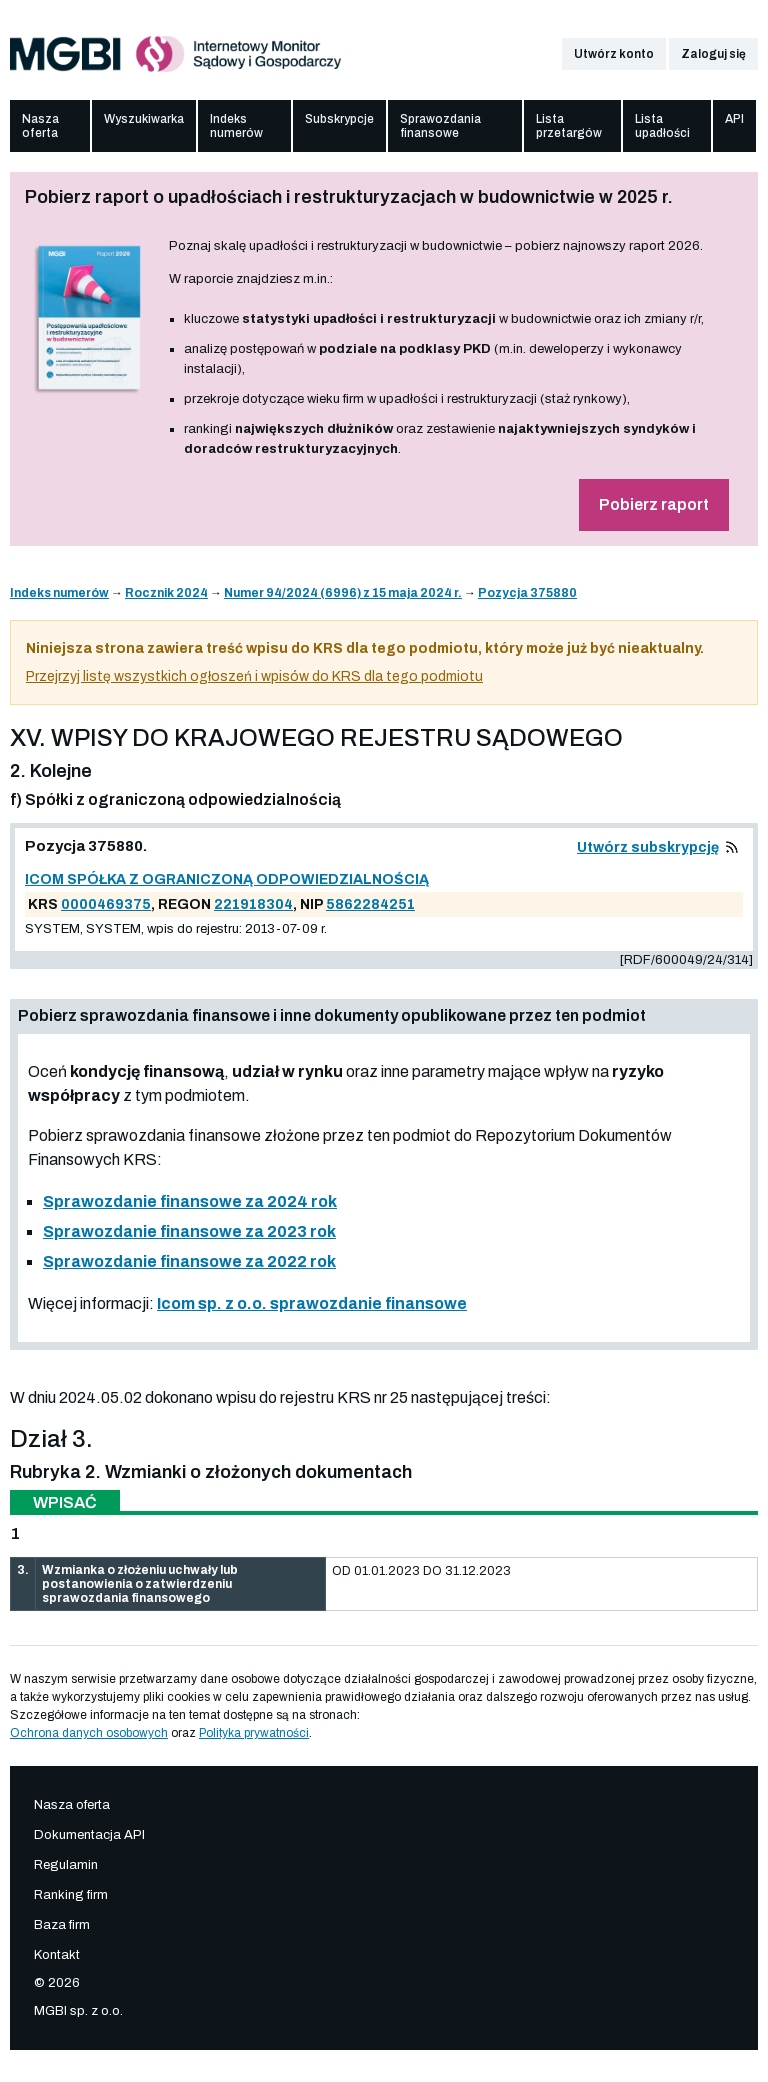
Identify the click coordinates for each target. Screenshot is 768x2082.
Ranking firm (71, 1895)
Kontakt (57, 1955)
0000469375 (106, 904)
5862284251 (370, 904)
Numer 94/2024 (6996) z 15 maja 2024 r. (343, 593)
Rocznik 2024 (166, 593)
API (734, 119)
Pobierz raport (654, 504)
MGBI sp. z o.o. (78, 2011)
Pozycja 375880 (527, 593)
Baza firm (62, 1925)
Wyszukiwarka (144, 119)
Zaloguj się (713, 54)
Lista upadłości (662, 126)
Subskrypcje (339, 119)
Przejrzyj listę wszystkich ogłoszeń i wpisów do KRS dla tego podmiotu (254, 676)
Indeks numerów (236, 126)
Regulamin (66, 1865)
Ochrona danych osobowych (89, 1733)
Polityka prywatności (254, 1733)
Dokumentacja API (89, 1835)
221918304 (253, 904)
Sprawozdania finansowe (440, 126)
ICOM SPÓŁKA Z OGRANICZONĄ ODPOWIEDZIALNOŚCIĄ (227, 879)
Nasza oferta (40, 126)
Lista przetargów (569, 126)
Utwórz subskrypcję (648, 847)
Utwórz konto (614, 54)
